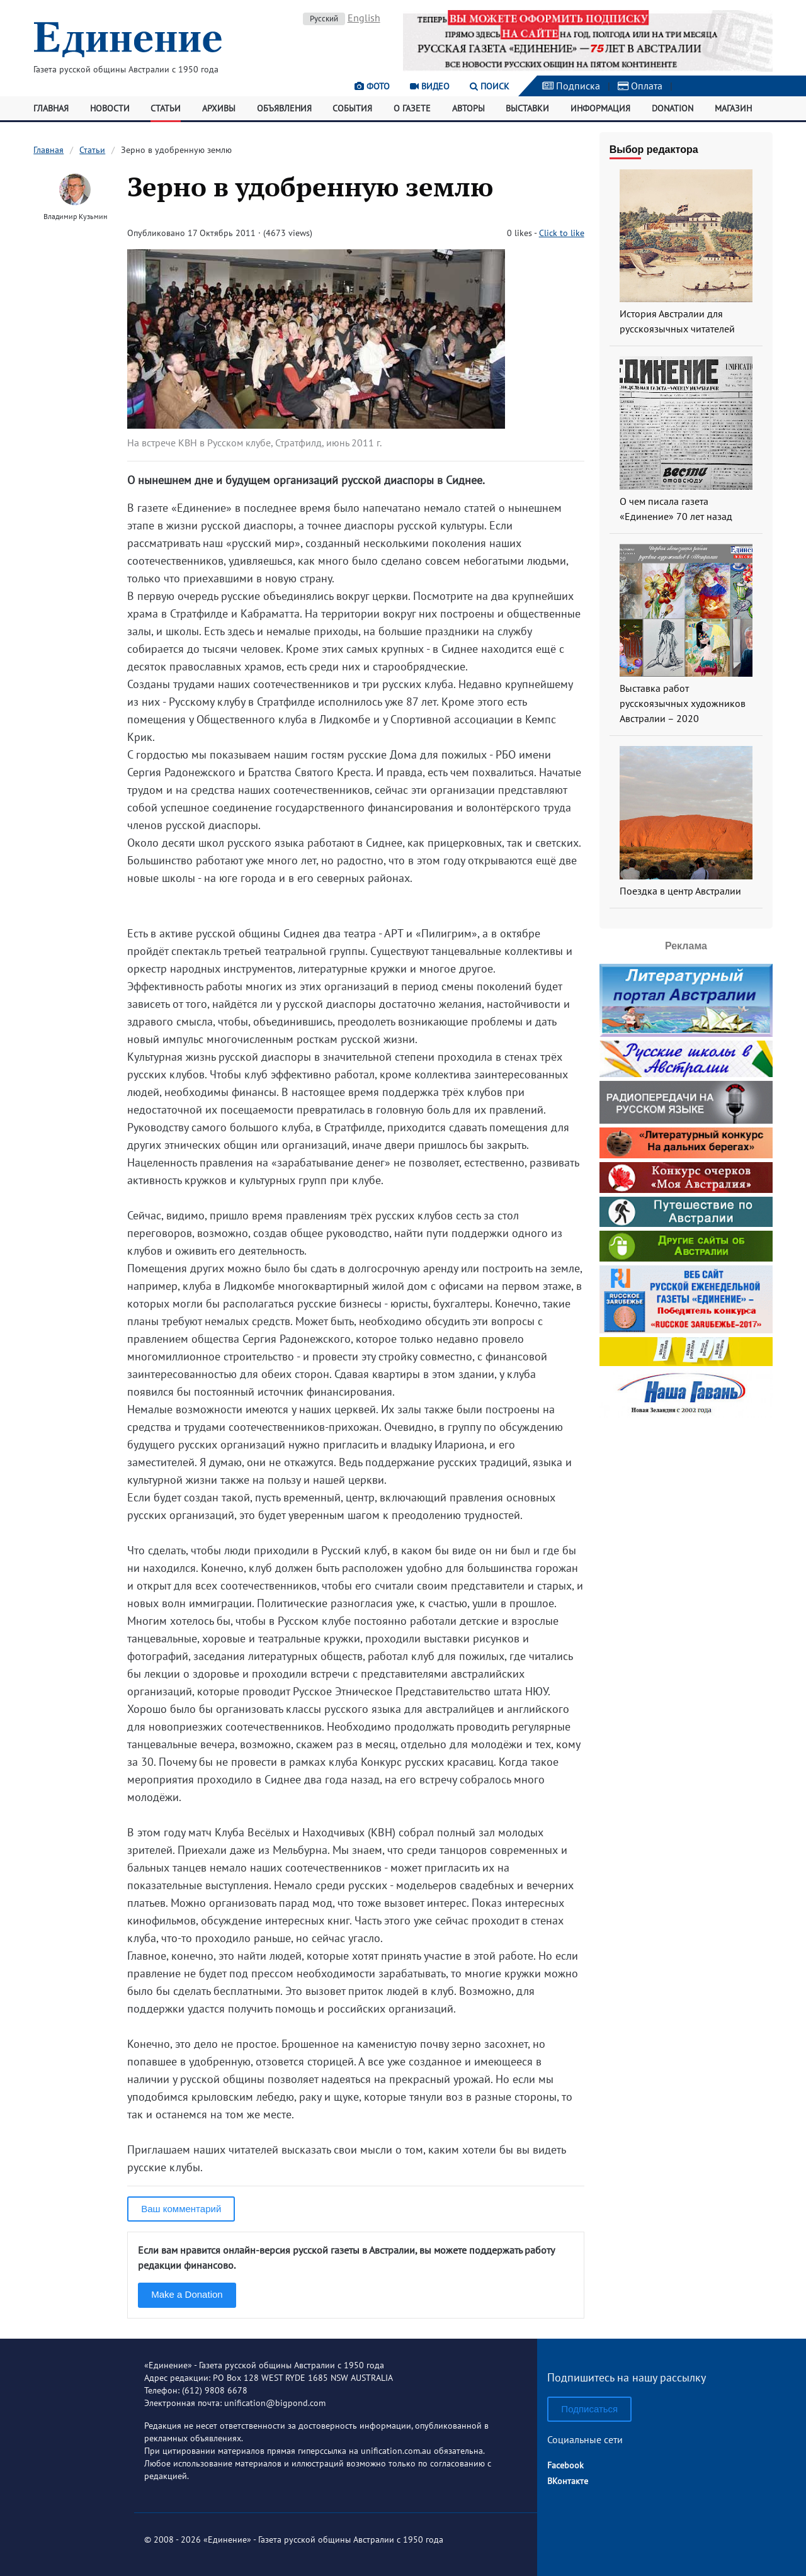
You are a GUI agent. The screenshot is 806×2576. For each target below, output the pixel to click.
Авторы (468, 108)
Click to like (561, 233)
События (352, 108)
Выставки (527, 108)
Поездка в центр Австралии (680, 890)
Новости (110, 108)
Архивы (219, 108)
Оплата (640, 85)
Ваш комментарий (181, 2208)
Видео (430, 86)
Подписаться (589, 2409)
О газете (412, 108)
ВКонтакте (567, 2481)
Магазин (733, 108)
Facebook (565, 2465)
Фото (372, 86)
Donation (672, 108)
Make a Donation (186, 2294)
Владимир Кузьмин (75, 216)
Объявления (284, 108)
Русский (324, 18)
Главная (51, 108)
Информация (600, 108)
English (364, 17)
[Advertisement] (685, 1500)
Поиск (489, 86)
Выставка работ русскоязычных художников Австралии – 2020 (683, 703)
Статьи (165, 108)
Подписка (571, 85)
